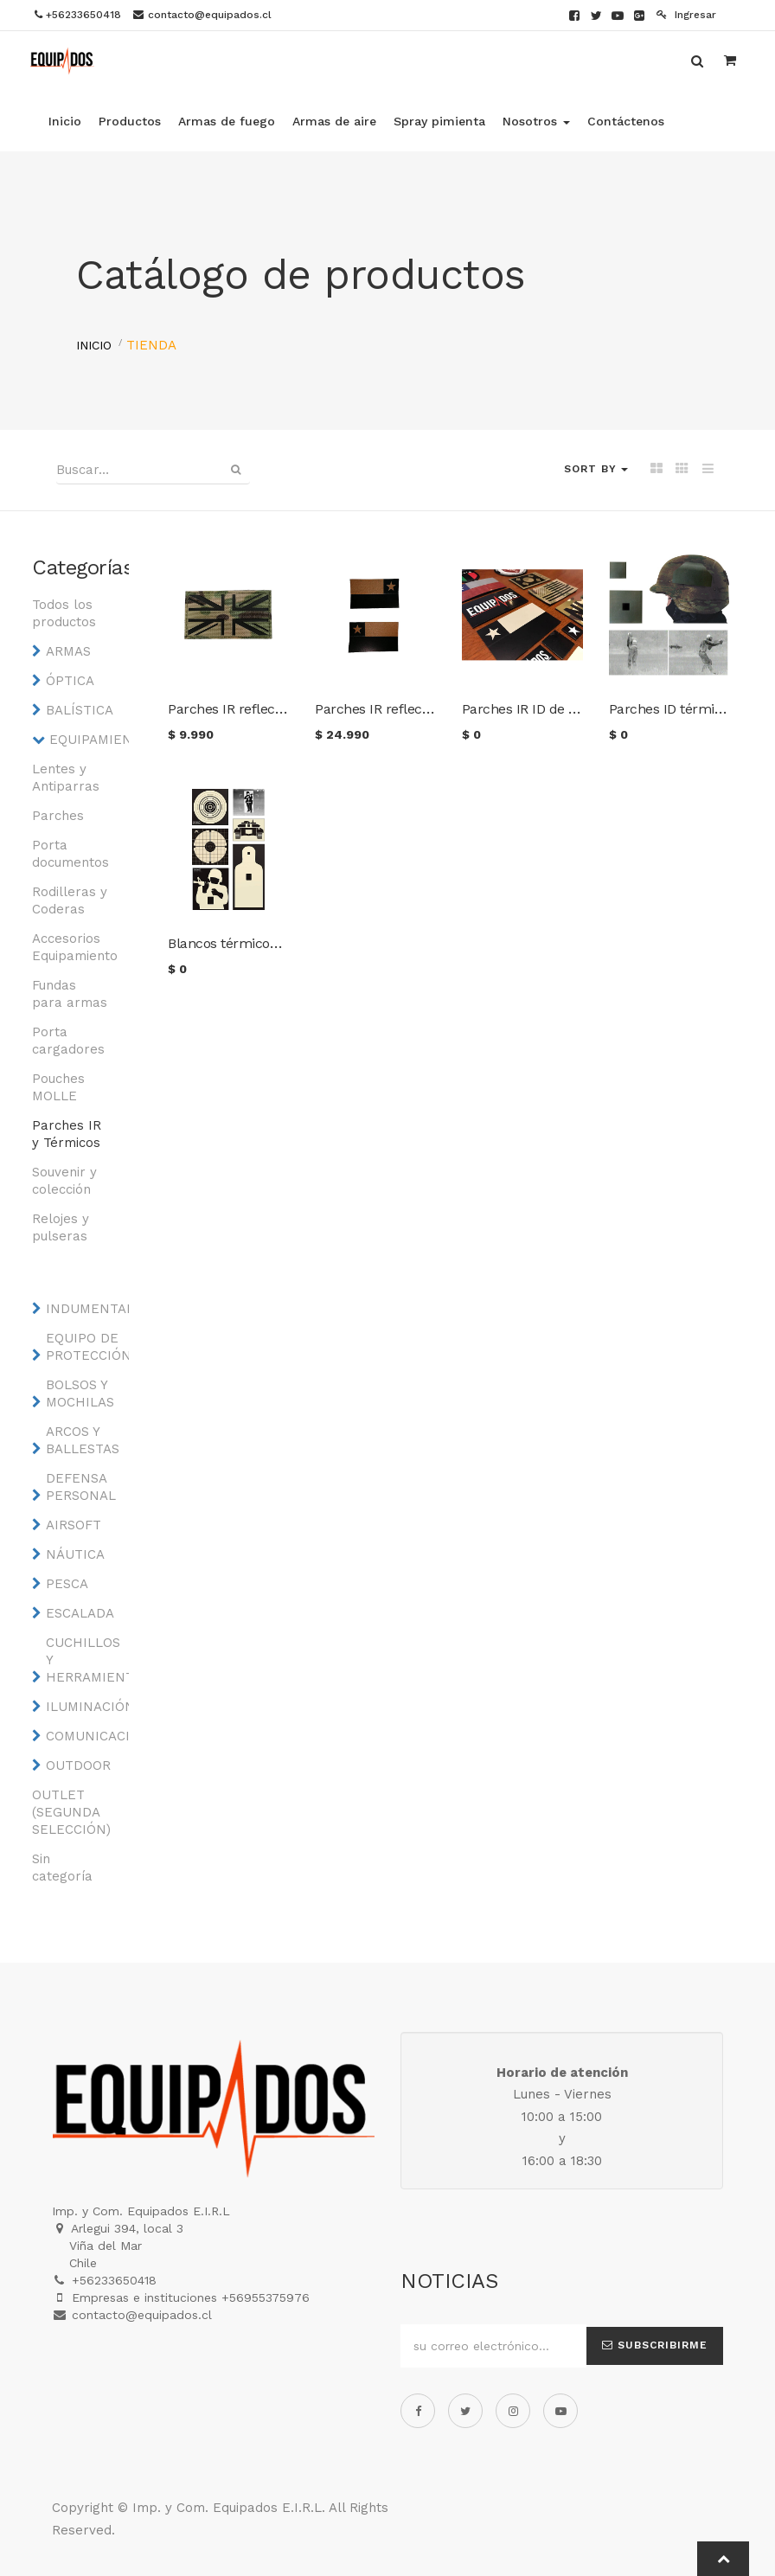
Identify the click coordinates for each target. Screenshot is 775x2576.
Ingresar (686, 15)
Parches (58, 815)
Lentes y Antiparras (65, 777)
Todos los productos (64, 613)
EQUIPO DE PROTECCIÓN (84, 1346)
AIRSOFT (73, 1525)
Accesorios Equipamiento (70, 947)
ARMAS (68, 651)
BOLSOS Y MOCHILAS (80, 1393)
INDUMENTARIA (84, 1309)
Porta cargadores (68, 1040)
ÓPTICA (70, 681)
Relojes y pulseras (60, 1227)
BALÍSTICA (79, 710)
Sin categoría (62, 1867)
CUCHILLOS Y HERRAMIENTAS (84, 1660)
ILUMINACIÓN (84, 1706)
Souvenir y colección (64, 1180)
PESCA (67, 1584)
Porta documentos (70, 853)
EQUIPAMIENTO (87, 739)
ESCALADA (80, 1613)
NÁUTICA (75, 1554)
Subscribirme (655, 2345)
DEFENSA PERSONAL (81, 1487)
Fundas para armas (69, 993)
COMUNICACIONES (84, 1736)
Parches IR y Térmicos (66, 1134)
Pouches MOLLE (58, 1087)
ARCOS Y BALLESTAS (82, 1440)
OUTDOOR (78, 1765)
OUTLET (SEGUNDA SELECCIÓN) (70, 1812)
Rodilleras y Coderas (69, 900)
